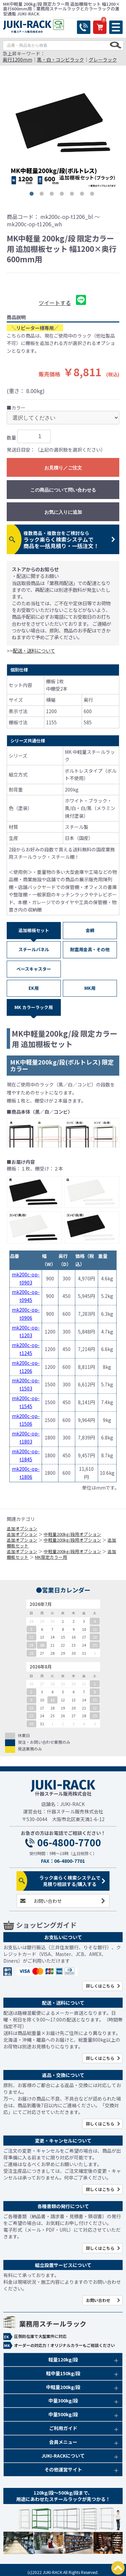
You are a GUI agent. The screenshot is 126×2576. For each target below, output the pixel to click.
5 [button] (73, 195)
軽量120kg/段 (63, 2359)
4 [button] (63, 195)
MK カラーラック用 (33, 1007)
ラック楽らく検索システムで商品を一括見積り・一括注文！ (61, 540)
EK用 (34, 988)
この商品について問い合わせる (63, 490)
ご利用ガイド (63, 2428)
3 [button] (53, 195)
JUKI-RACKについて (63, 2455)
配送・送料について (34, 650)
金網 (90, 930)
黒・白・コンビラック (60, 59)
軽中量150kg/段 (63, 2373)
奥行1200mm (17, 59)
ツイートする (55, 303)
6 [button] (83, 195)
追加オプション (22, 1528)
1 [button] (33, 195)
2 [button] (43, 195)
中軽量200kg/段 (63, 2387)
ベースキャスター (33, 969)
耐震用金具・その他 (90, 949)
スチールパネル (33, 949)
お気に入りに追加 (63, 512)
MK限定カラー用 (51, 1557)
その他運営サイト (63, 2469)
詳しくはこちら (100, 1986)
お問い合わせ (48, 1900)
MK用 (89, 988)
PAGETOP (118, 2568)
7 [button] (93, 195)
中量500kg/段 (63, 2414)
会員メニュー (63, 2441)
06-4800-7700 (69, 1842)
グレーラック (103, 59)
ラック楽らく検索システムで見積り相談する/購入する (69, 1880)
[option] (63, 133)
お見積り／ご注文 (63, 467)
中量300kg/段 (63, 2400)
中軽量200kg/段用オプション (72, 1534)
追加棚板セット (33, 930)
